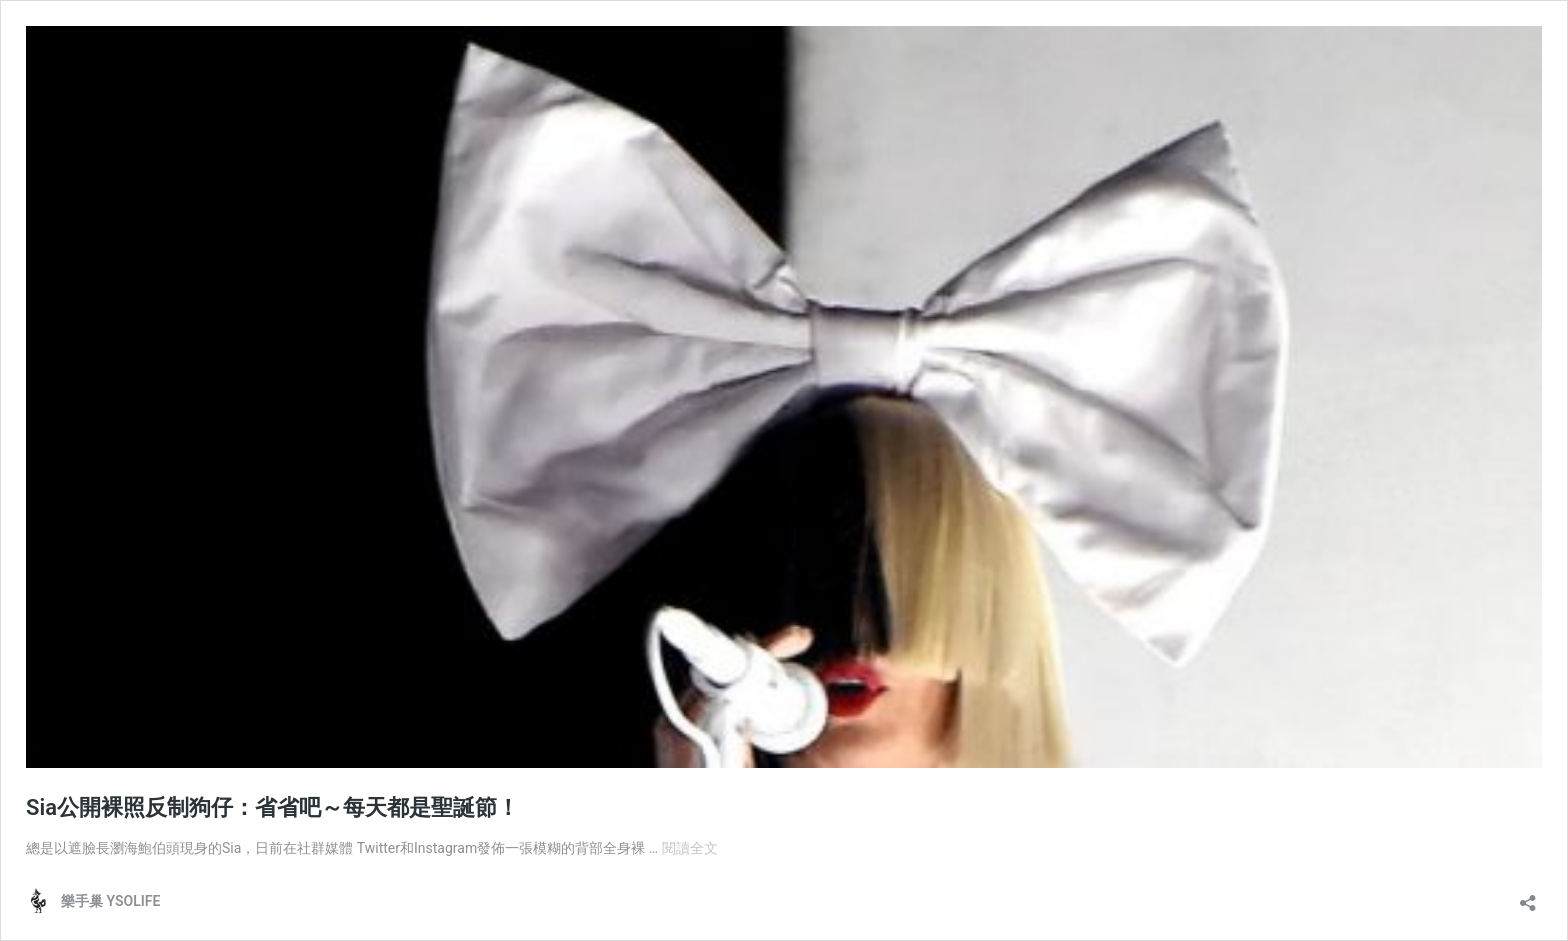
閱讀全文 (690, 848)
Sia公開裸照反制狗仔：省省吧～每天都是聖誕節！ (272, 807)
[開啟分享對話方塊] (1528, 896)
